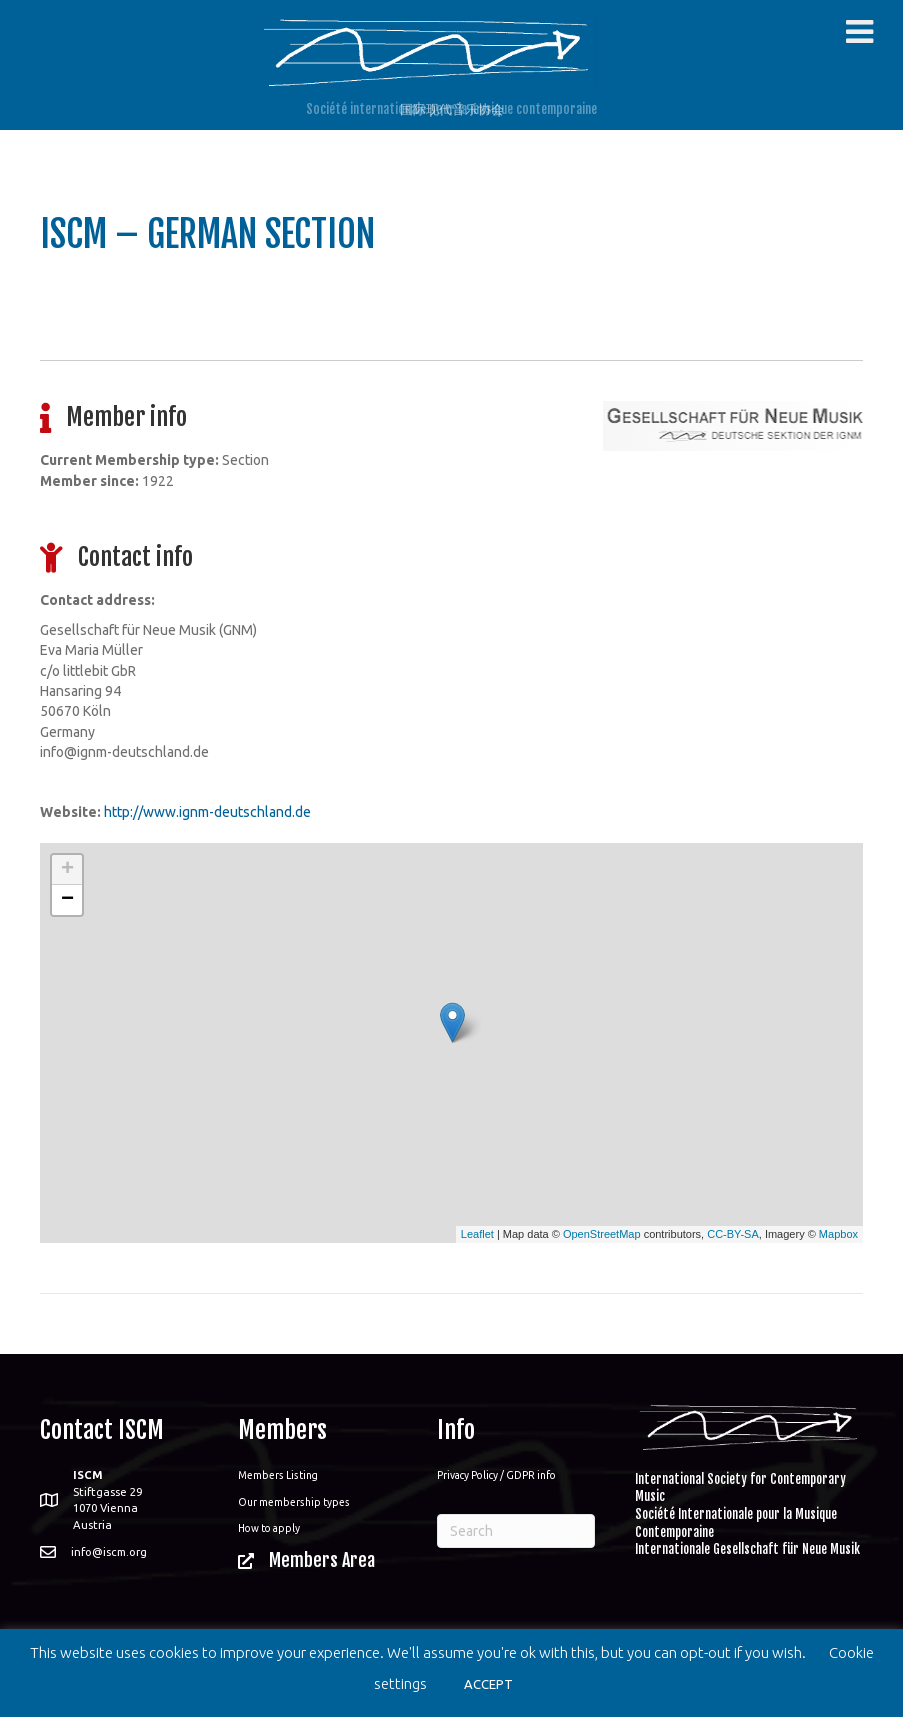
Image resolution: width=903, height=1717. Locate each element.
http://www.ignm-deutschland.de (207, 812)
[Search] (516, 1531)
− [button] (67, 900)
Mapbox (838, 1234)
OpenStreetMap (602, 1234)
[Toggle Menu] (859, 32)
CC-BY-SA (733, 1234)
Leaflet (477, 1234)
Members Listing (278, 1475)
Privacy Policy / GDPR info (496, 1475)
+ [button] (67, 870)
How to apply (269, 1528)
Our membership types (294, 1502)
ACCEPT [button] (488, 1684)
